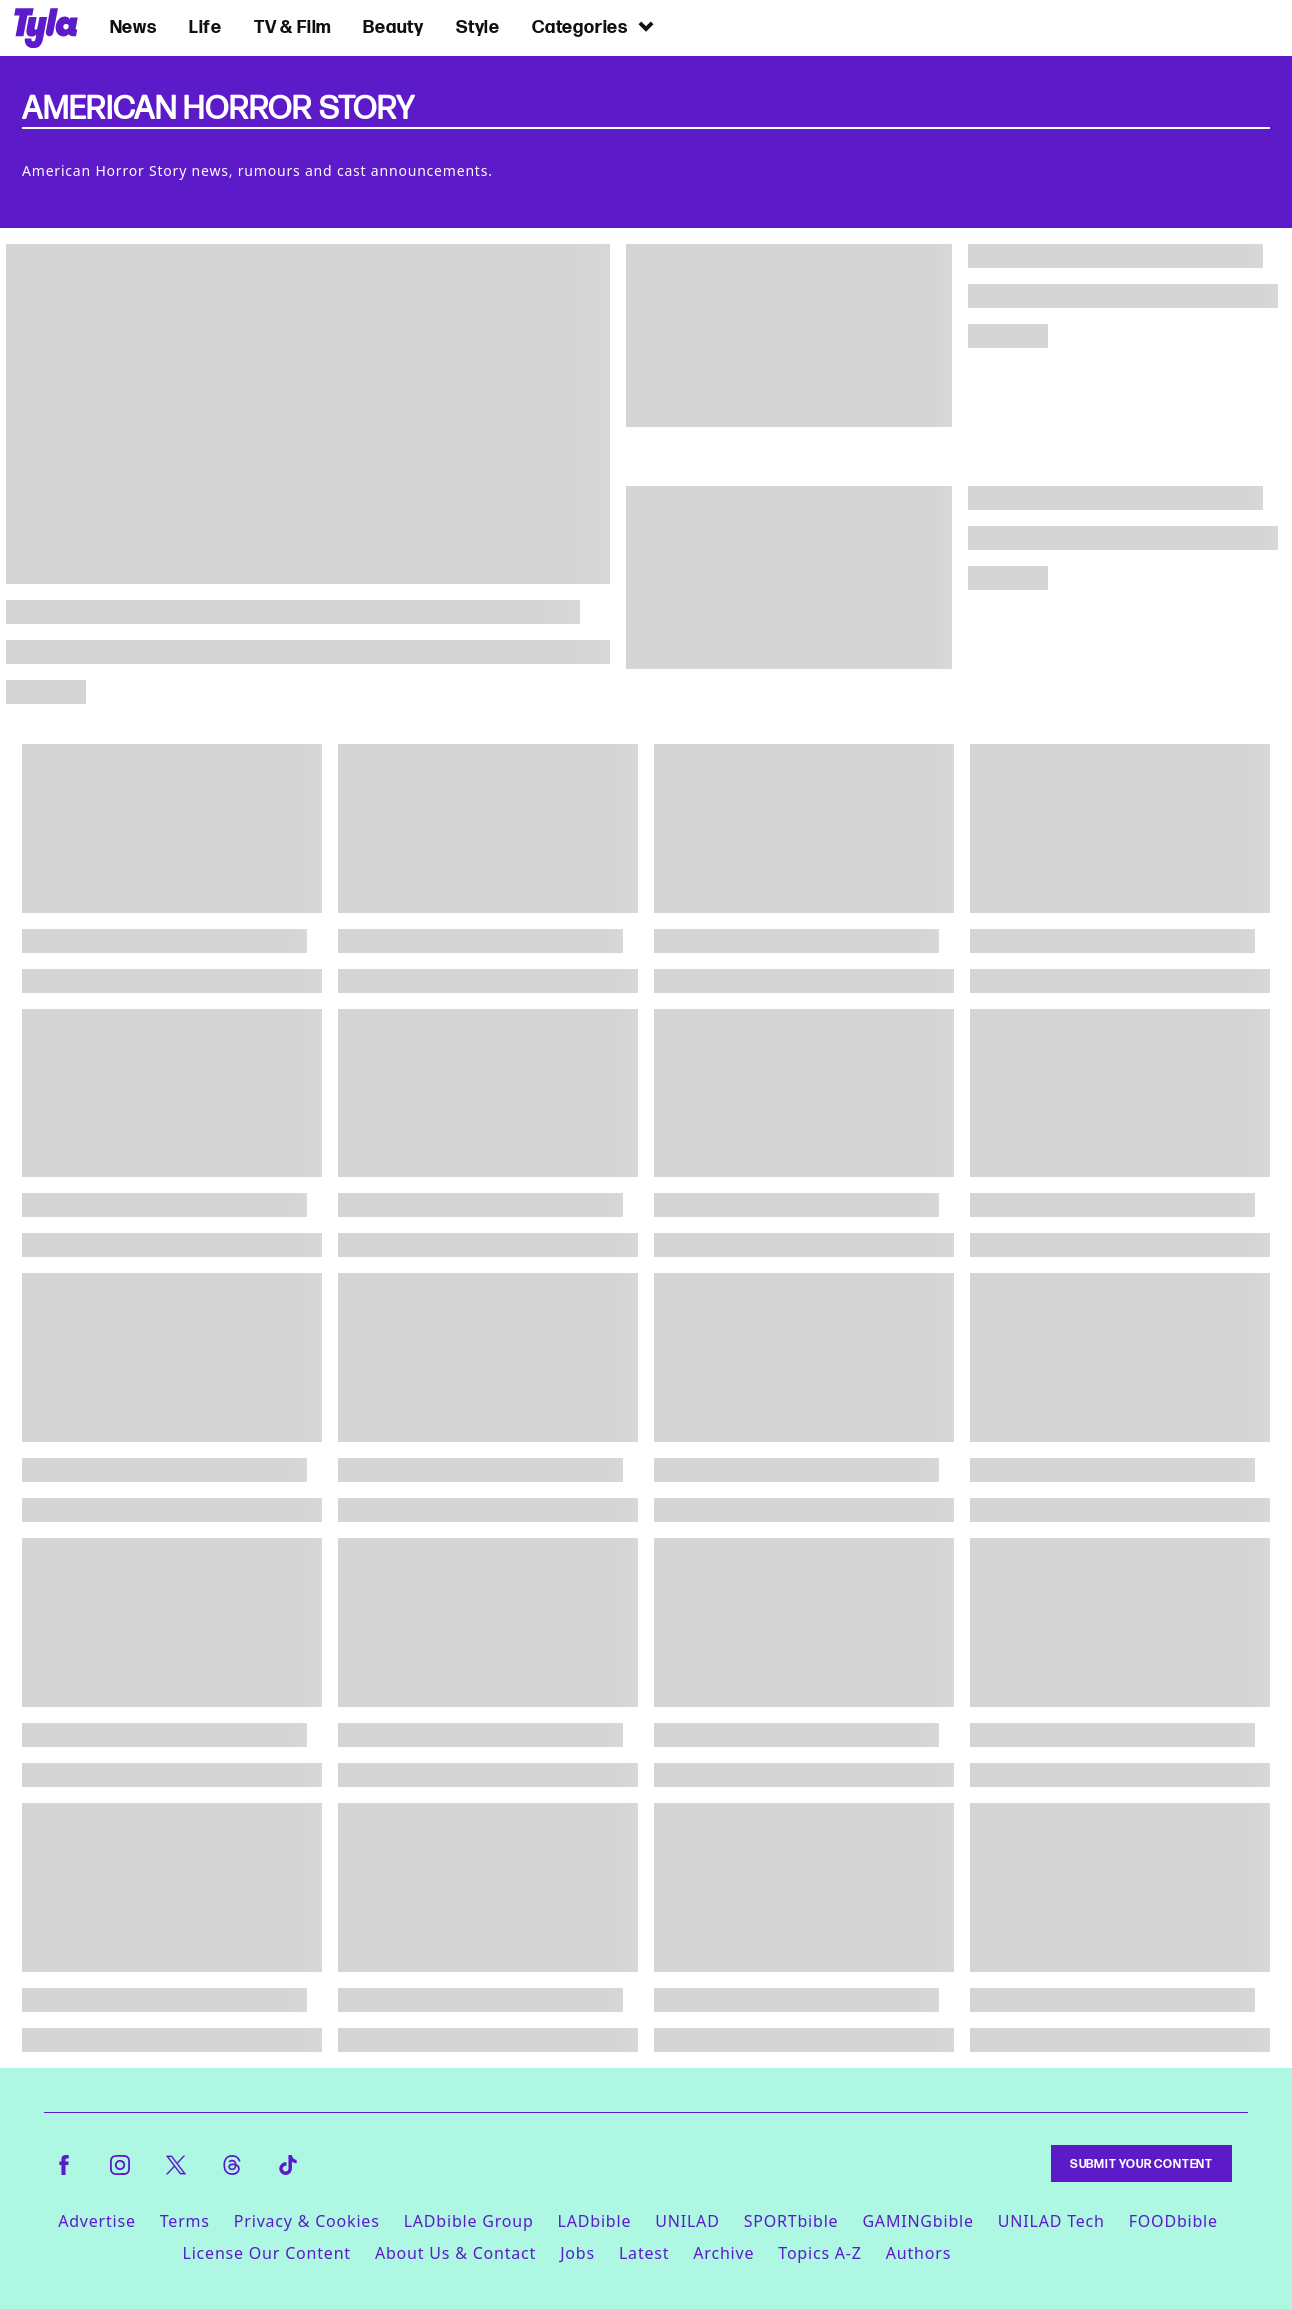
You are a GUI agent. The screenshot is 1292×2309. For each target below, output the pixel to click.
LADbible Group (469, 2221)
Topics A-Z (819, 2253)
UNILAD (687, 2221)
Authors (918, 2253)
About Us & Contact (455, 2253)
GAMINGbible (917, 2221)
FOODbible (1173, 2221)
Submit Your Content (1141, 2163)
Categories (594, 26)
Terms (185, 2221)
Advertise (97, 2221)
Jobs (577, 2253)
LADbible (595, 2221)
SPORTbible (791, 2221)
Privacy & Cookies (307, 2221)
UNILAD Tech (1051, 2221)
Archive (723, 2253)
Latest (644, 2253)
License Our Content (266, 2253)
